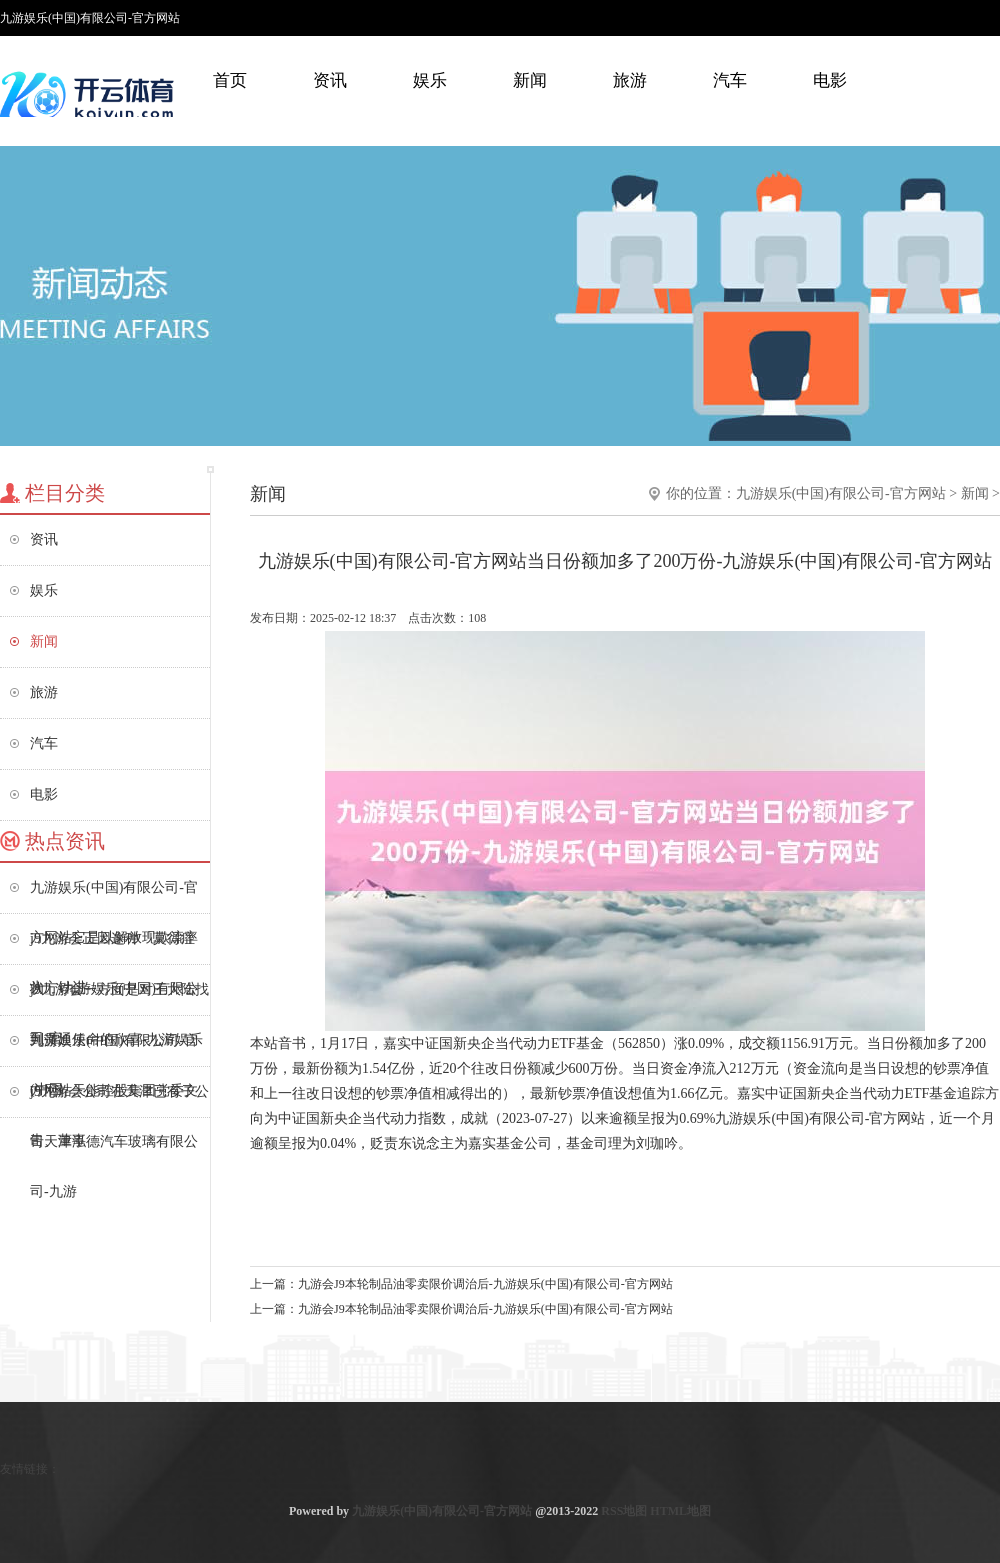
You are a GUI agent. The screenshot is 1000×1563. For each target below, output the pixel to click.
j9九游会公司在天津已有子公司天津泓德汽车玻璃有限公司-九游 (119, 1100)
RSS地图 (624, 1511)
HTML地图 (680, 1511)
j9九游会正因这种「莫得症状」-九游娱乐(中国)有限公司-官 (114, 947)
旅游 (630, 80)
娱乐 (430, 80)
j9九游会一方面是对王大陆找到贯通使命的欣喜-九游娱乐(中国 (119, 998)
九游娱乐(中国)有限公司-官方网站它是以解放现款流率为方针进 (114, 896)
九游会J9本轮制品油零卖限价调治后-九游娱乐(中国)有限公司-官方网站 (485, 1284)
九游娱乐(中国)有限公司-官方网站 (841, 493)
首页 (230, 80)
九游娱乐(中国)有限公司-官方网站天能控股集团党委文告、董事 (114, 1049)
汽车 (730, 80)
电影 (830, 80)
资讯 (330, 80)
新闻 (530, 80)
